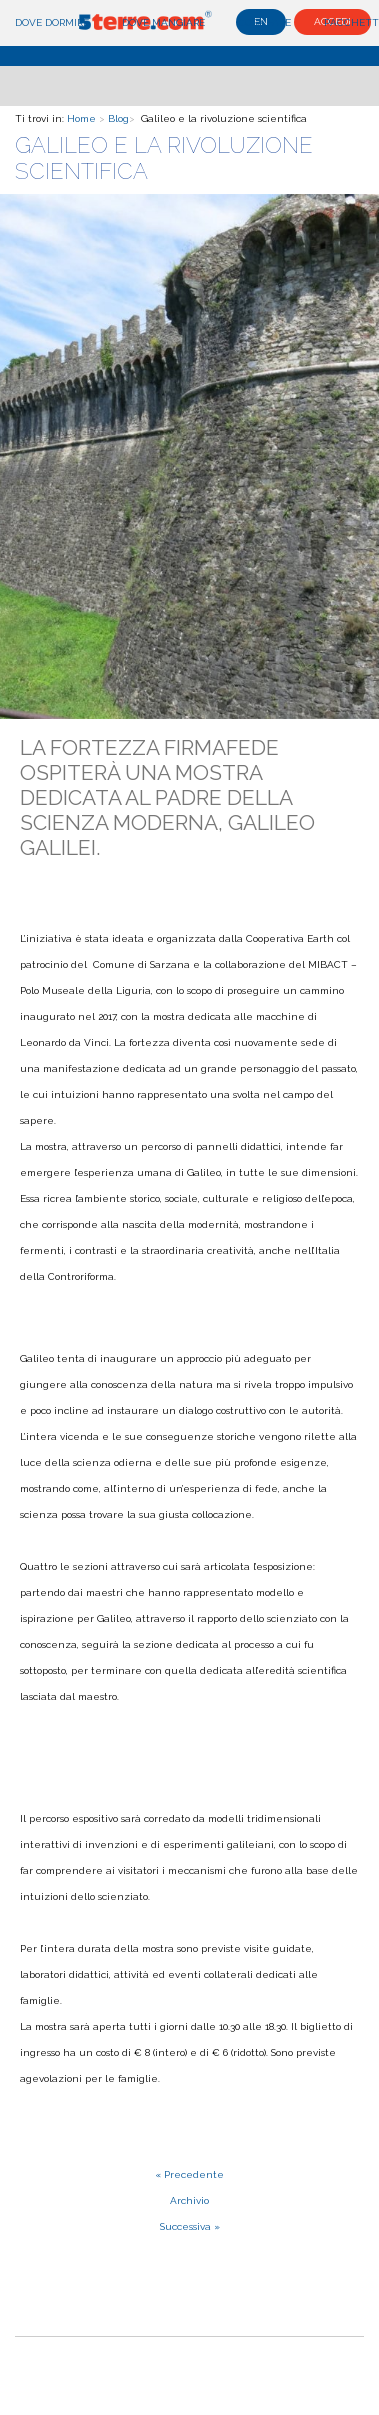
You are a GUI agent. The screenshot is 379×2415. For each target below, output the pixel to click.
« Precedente (189, 2174)
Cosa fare (264, 22)
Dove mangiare (163, 22)
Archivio (189, 2200)
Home (81, 118)
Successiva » (190, 2226)
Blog (118, 118)
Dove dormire (52, 22)
